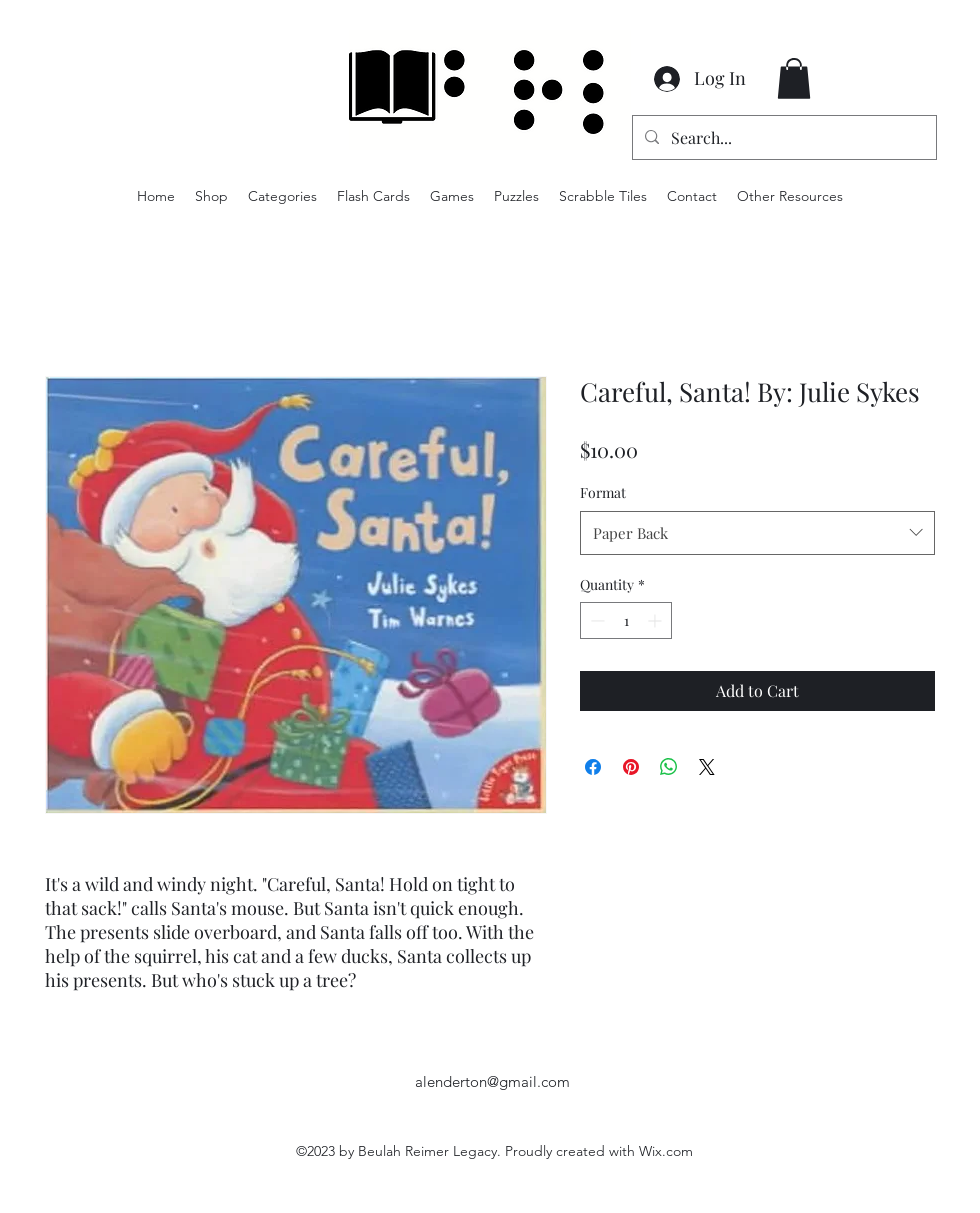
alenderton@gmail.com (492, 1081)
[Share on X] (707, 767)
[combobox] (757, 533)
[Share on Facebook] (593, 767)
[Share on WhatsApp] (669, 767)
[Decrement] (595, 620)
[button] (794, 78)
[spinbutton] (626, 620)
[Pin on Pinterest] (631, 767)
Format (603, 492)
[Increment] (656, 620)
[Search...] (782, 138)
